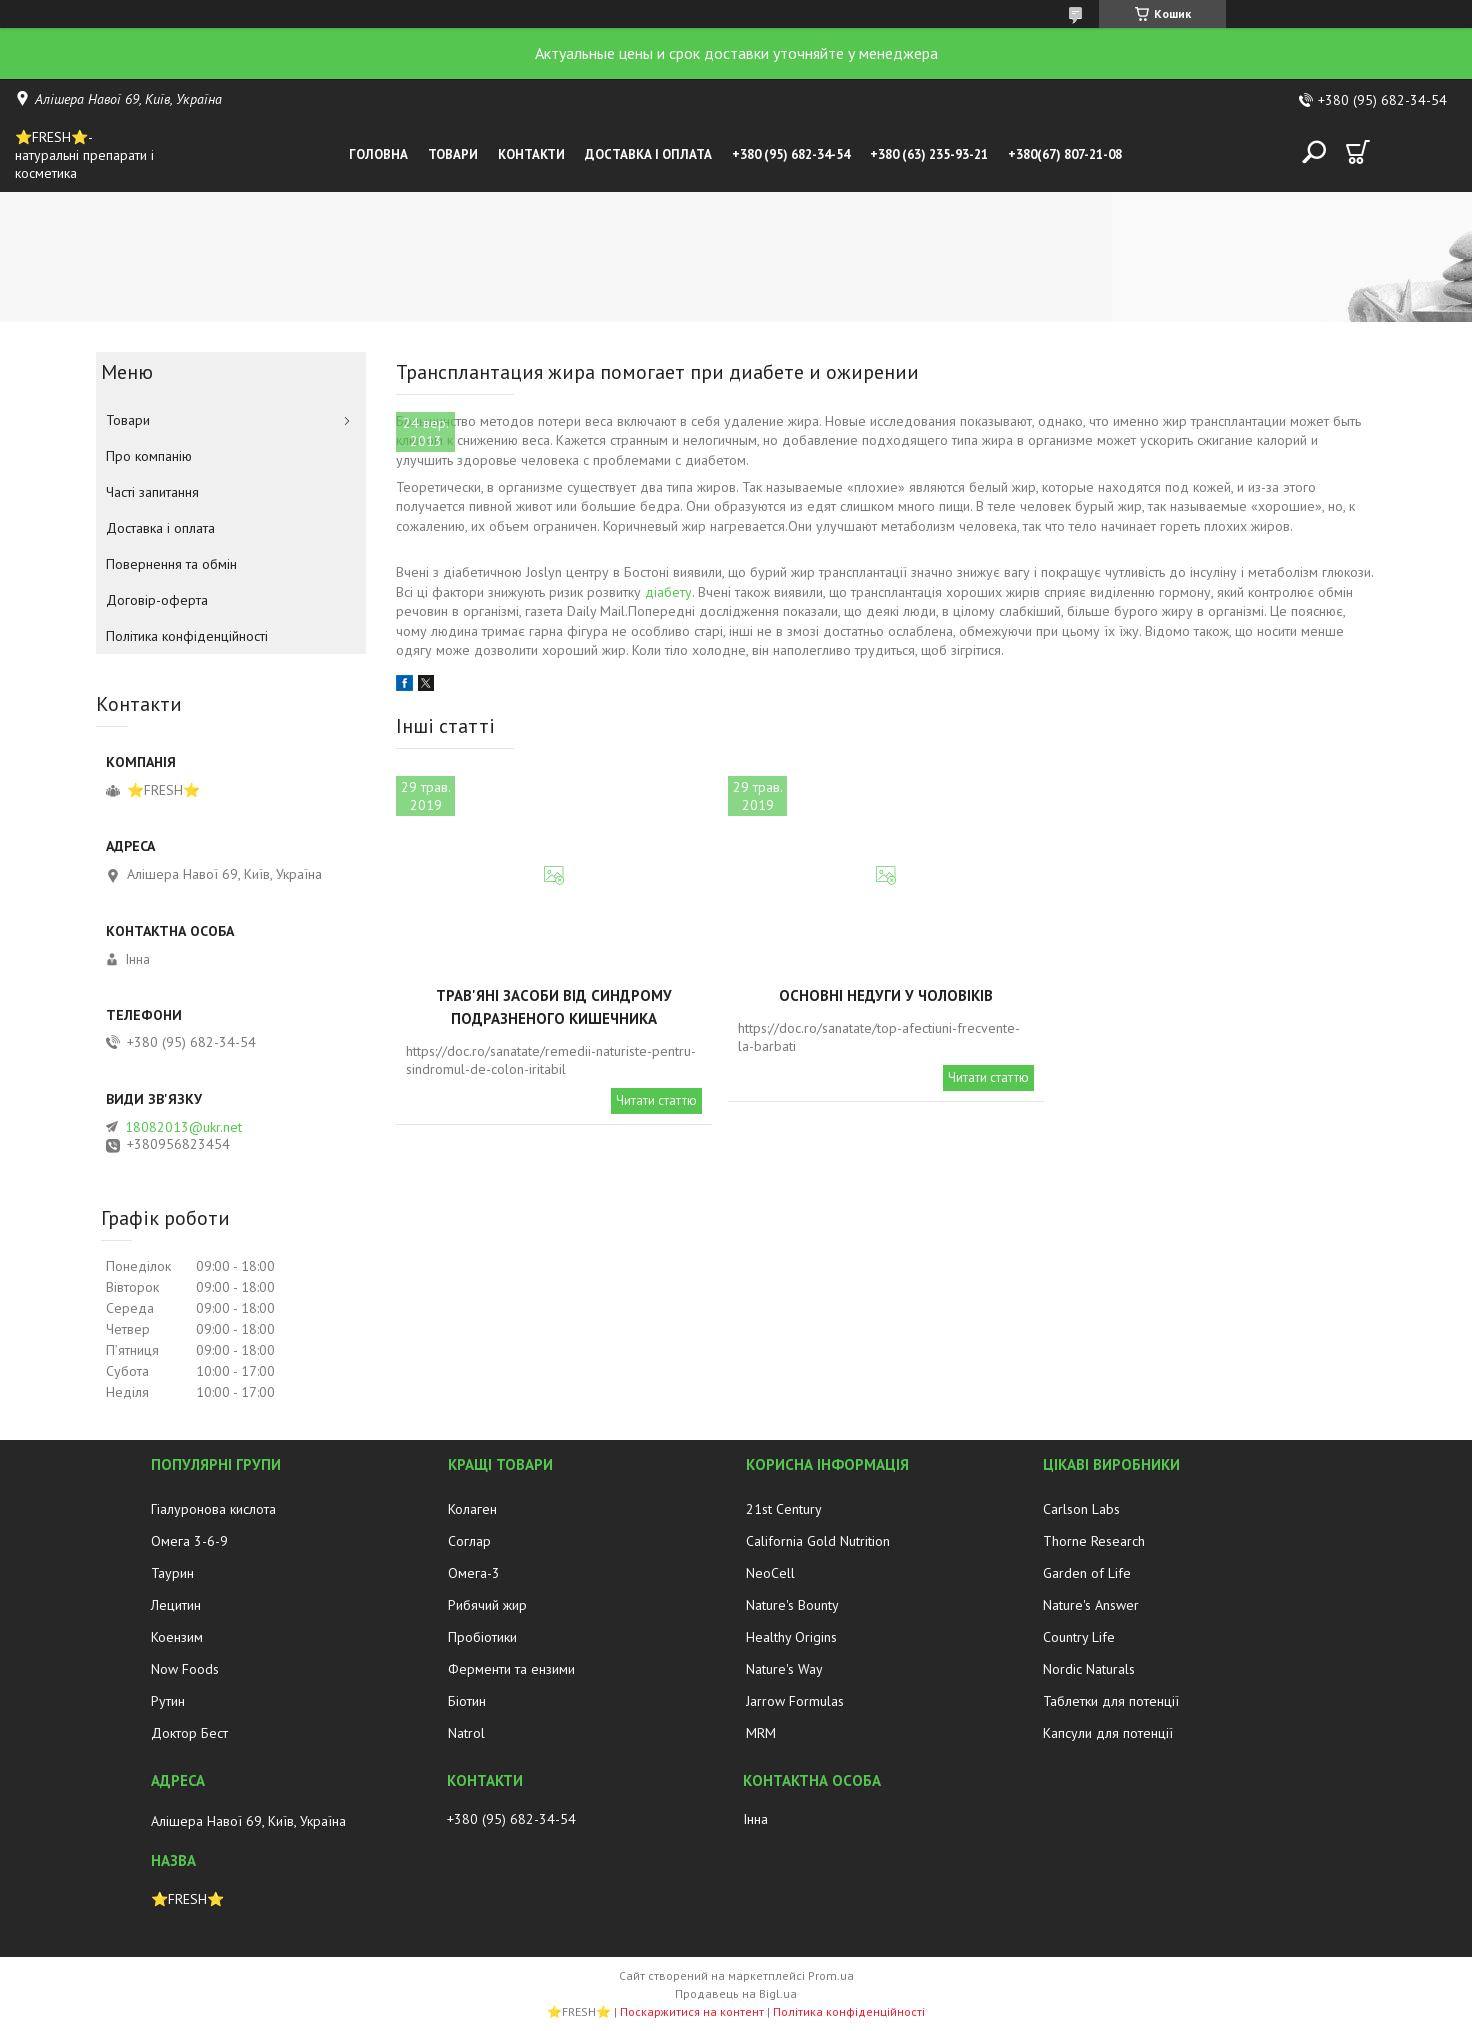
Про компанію (149, 456)
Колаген (472, 1509)
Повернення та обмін (171, 564)
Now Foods (185, 1669)
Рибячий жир (487, 1605)
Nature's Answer (1091, 1605)
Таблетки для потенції (1111, 1701)
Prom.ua (831, 1975)
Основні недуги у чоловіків (886, 995)
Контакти (531, 154)
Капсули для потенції (1108, 1733)
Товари (453, 154)
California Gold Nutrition (818, 1541)
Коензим (177, 1637)
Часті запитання (152, 492)
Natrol (466, 1733)
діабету (668, 592)
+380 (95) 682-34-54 (791, 154)
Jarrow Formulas (795, 1701)
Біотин (467, 1701)
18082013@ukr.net (183, 1127)
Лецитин (176, 1605)
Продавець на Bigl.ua (736, 1993)
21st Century (784, 1509)
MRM (761, 1733)
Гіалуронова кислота (213, 1509)
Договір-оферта (157, 600)
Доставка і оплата (648, 154)
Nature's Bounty (792, 1605)
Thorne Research (1094, 1541)
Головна (378, 154)
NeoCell (770, 1573)
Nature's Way (784, 1669)
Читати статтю (656, 1100)
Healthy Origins (791, 1637)
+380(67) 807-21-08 (1065, 154)
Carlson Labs (1081, 1509)
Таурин (172, 1573)
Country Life (1079, 1637)
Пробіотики (482, 1637)
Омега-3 (474, 1573)
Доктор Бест (189, 1733)
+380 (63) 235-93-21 (929, 154)
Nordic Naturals (1089, 1669)
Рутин (168, 1701)
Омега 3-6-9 (189, 1541)
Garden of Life (1087, 1573)
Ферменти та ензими (511, 1669)
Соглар (469, 1541)
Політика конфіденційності (187, 636)
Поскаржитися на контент (692, 2011)
